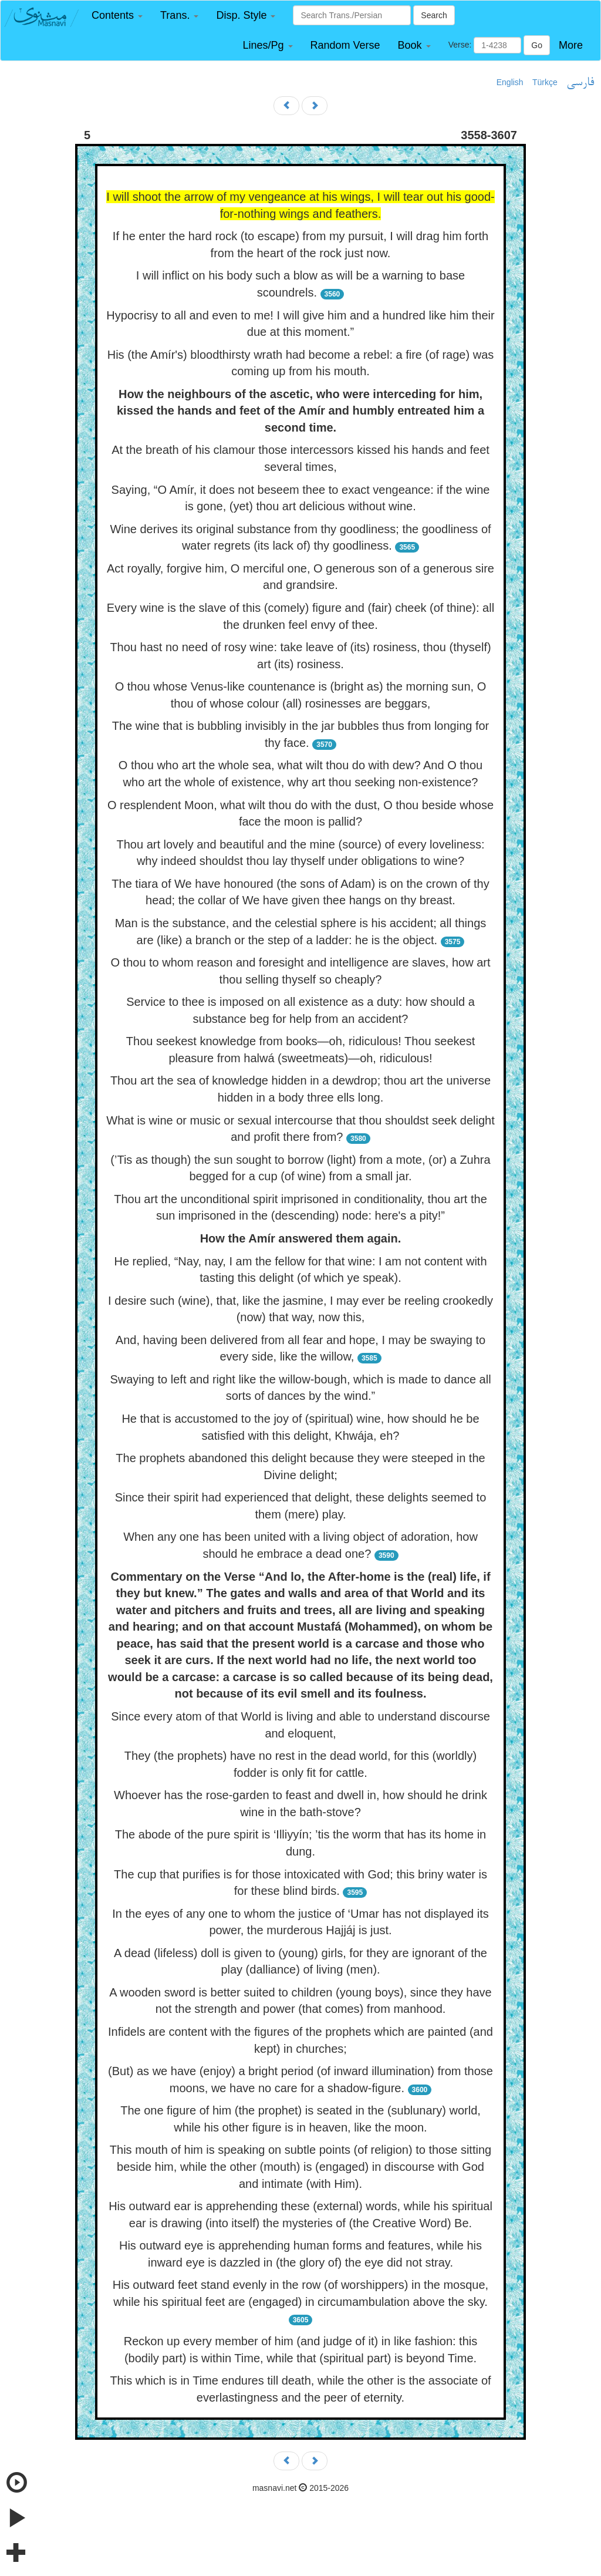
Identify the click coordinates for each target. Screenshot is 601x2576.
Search (434, 15)
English (510, 82)
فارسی (580, 83)
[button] (117, 16)
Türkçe (545, 82)
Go (536, 45)
